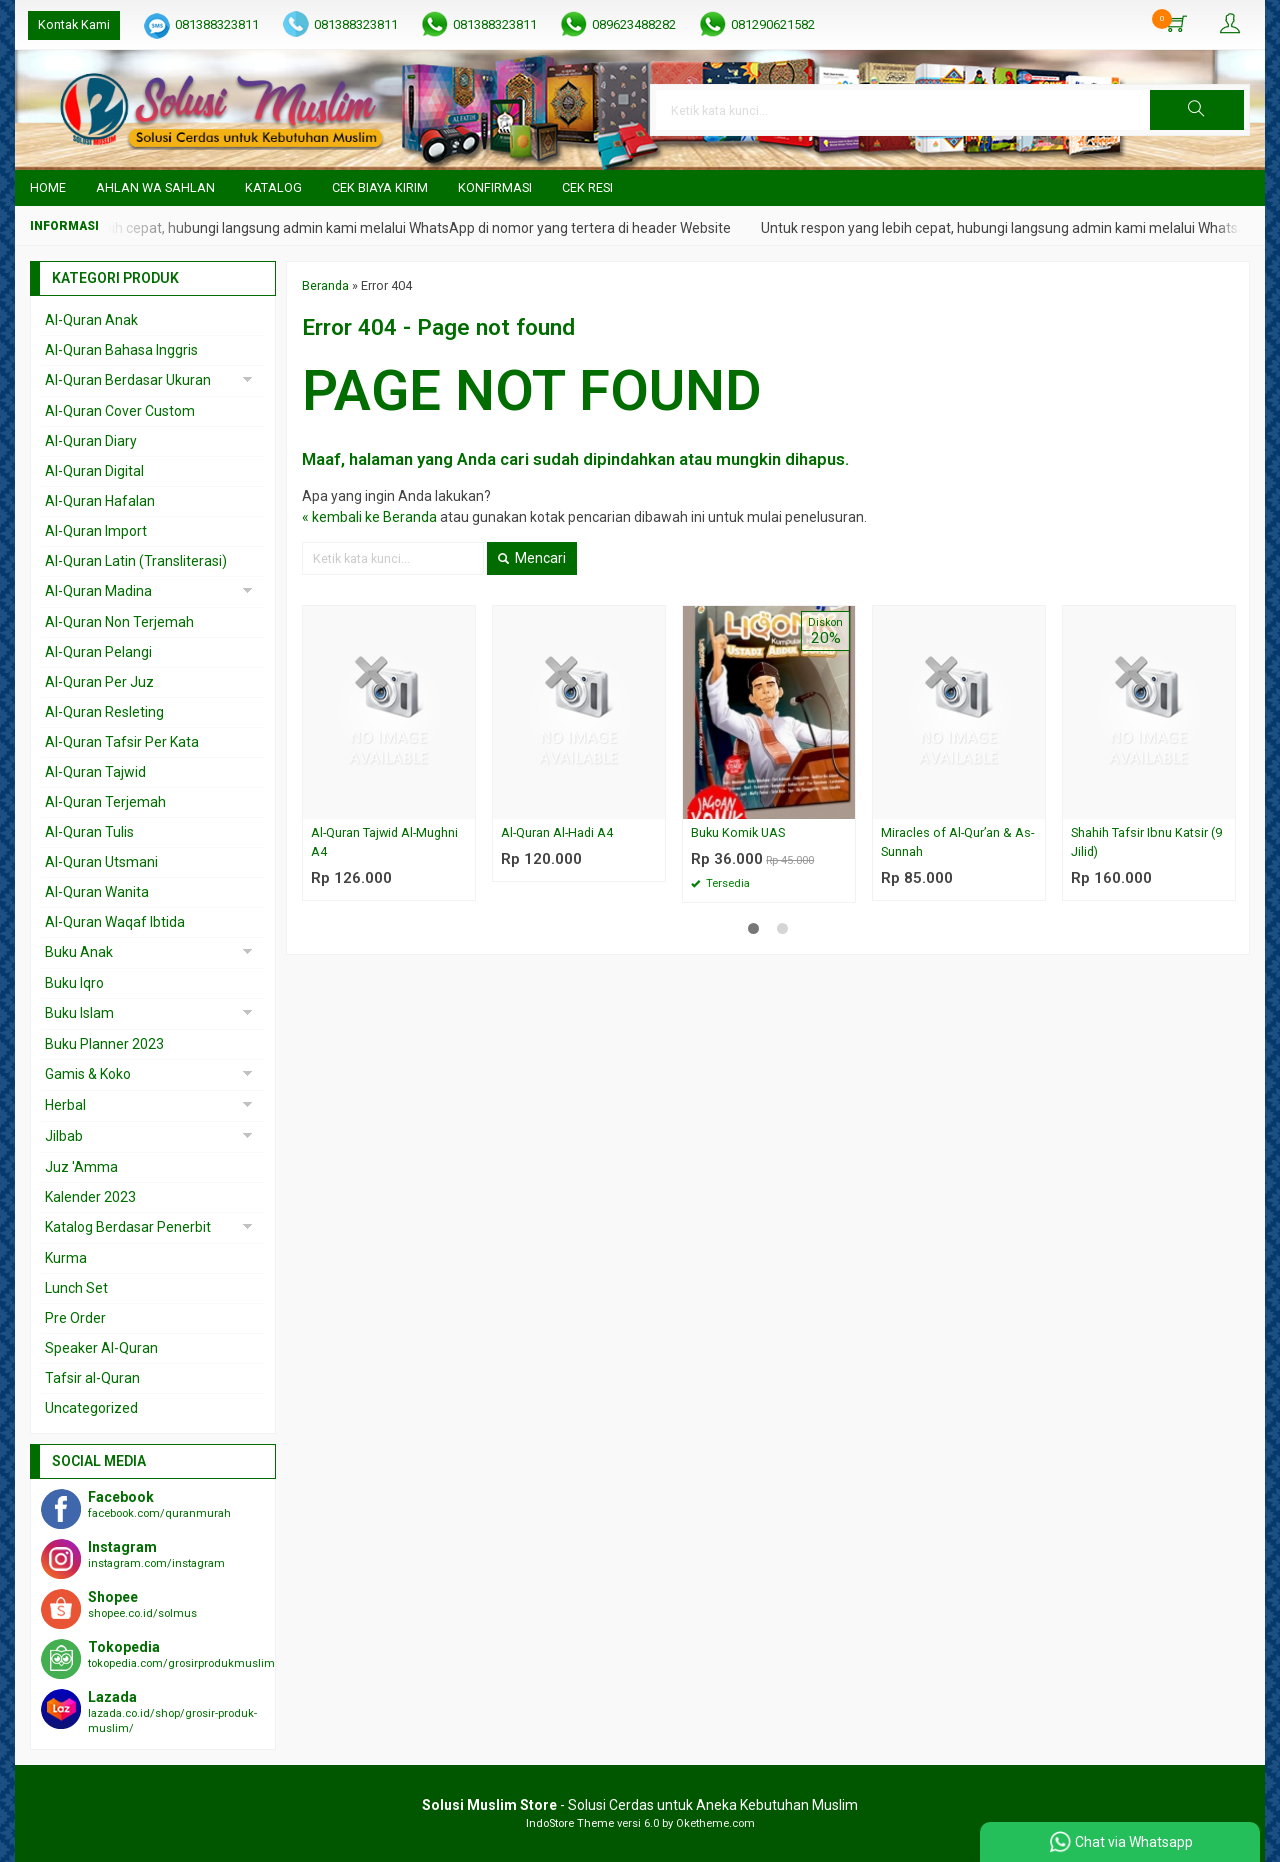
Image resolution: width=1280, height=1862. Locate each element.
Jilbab (64, 1136)
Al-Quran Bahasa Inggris (121, 350)
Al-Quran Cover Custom (120, 411)
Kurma (66, 1258)
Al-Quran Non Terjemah (119, 622)
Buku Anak (79, 952)
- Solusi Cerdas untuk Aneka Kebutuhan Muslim (640, 1805)
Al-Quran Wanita (97, 892)
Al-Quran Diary (91, 441)
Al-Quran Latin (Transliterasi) (136, 561)
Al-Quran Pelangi (98, 652)
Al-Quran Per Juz (99, 682)
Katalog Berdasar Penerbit (128, 1227)
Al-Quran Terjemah (105, 802)
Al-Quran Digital (94, 471)
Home (48, 187)
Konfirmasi (495, 187)
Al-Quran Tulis (89, 832)
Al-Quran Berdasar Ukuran (128, 380)
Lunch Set (76, 1288)
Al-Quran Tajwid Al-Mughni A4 (384, 842)
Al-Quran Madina (98, 591)
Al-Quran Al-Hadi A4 (557, 832)
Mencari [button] (532, 558)
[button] (1197, 110)
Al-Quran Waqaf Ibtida (115, 922)
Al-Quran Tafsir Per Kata (122, 742)
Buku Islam (79, 1013)
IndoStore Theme (570, 1823)
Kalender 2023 (90, 1197)
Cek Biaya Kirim (380, 187)
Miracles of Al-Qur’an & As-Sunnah (957, 842)
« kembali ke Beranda (369, 517)
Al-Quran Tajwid (95, 772)
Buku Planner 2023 (104, 1044)
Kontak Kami (74, 24)
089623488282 (634, 24)
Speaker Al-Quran (101, 1348)
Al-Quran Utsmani (101, 862)
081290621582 (773, 24)
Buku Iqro (74, 983)
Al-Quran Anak (91, 320)
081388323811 (217, 24)
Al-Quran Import (96, 531)
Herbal (65, 1105)
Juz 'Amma (81, 1167)
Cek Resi (587, 187)
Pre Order (75, 1318)
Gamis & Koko (88, 1074)
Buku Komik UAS (738, 832)
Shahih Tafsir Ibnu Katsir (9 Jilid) (1146, 842)
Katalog (273, 187)
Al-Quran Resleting (104, 712)
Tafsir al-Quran (92, 1378)
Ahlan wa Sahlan (155, 187)
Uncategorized (91, 1408)
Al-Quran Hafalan (100, 501)
